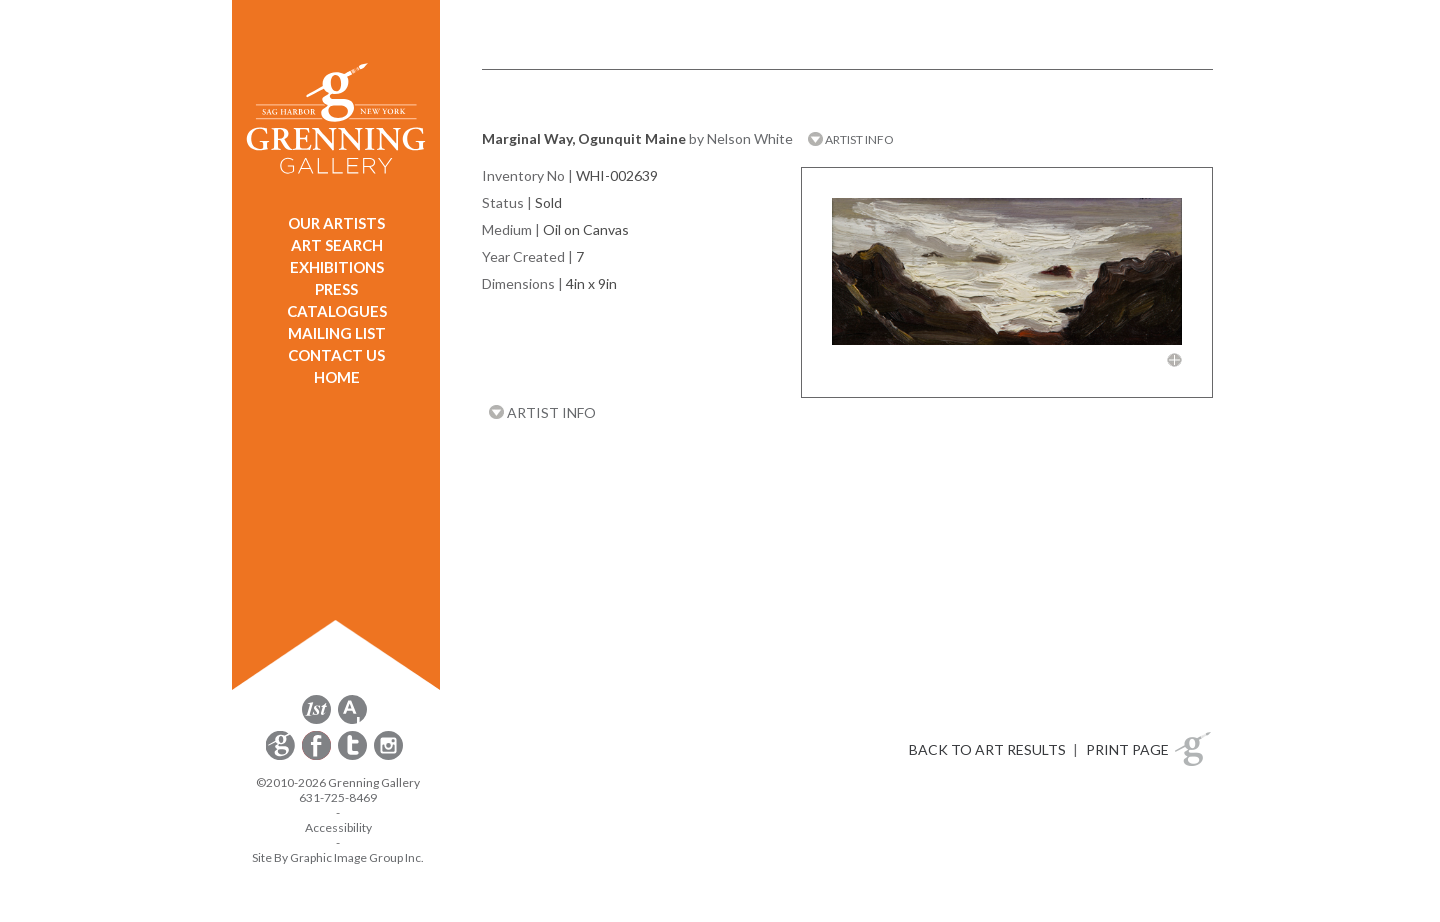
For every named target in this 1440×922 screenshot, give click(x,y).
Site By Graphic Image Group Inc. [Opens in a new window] (338, 857)
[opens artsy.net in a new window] (352, 720)
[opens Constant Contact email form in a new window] (282, 756)
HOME (337, 377)
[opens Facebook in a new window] (318, 756)
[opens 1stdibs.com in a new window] (316, 720)
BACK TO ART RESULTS (987, 749)
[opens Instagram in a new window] (388, 756)
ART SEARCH (337, 245)
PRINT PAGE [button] (1127, 749)
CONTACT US (336, 355)
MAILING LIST (337, 333)
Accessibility (338, 827)
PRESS (336, 289)
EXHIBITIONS (337, 267)
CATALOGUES (337, 311)
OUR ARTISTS (336, 223)
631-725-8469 (338, 797)
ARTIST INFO (851, 139)
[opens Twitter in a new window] (354, 756)
